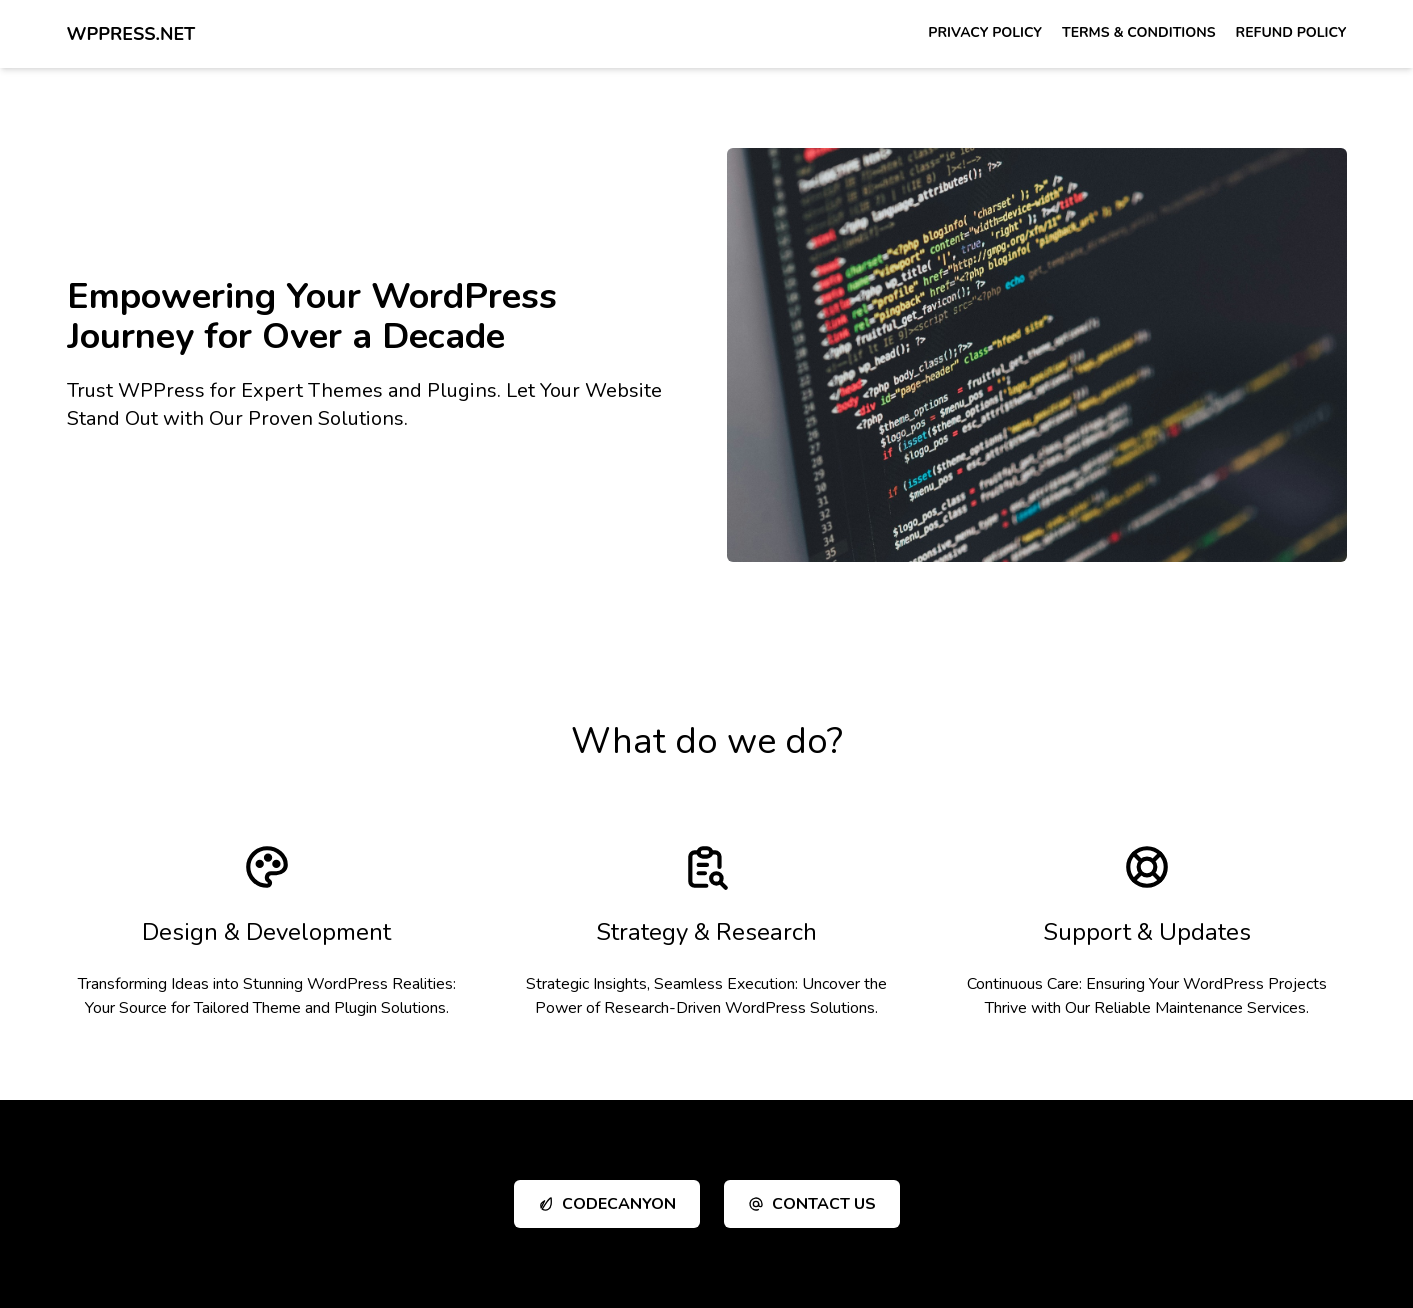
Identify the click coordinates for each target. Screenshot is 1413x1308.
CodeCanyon (607, 1204)
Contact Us (812, 1204)
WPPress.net (131, 34)
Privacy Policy (985, 32)
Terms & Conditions (1139, 32)
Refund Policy (1291, 32)
